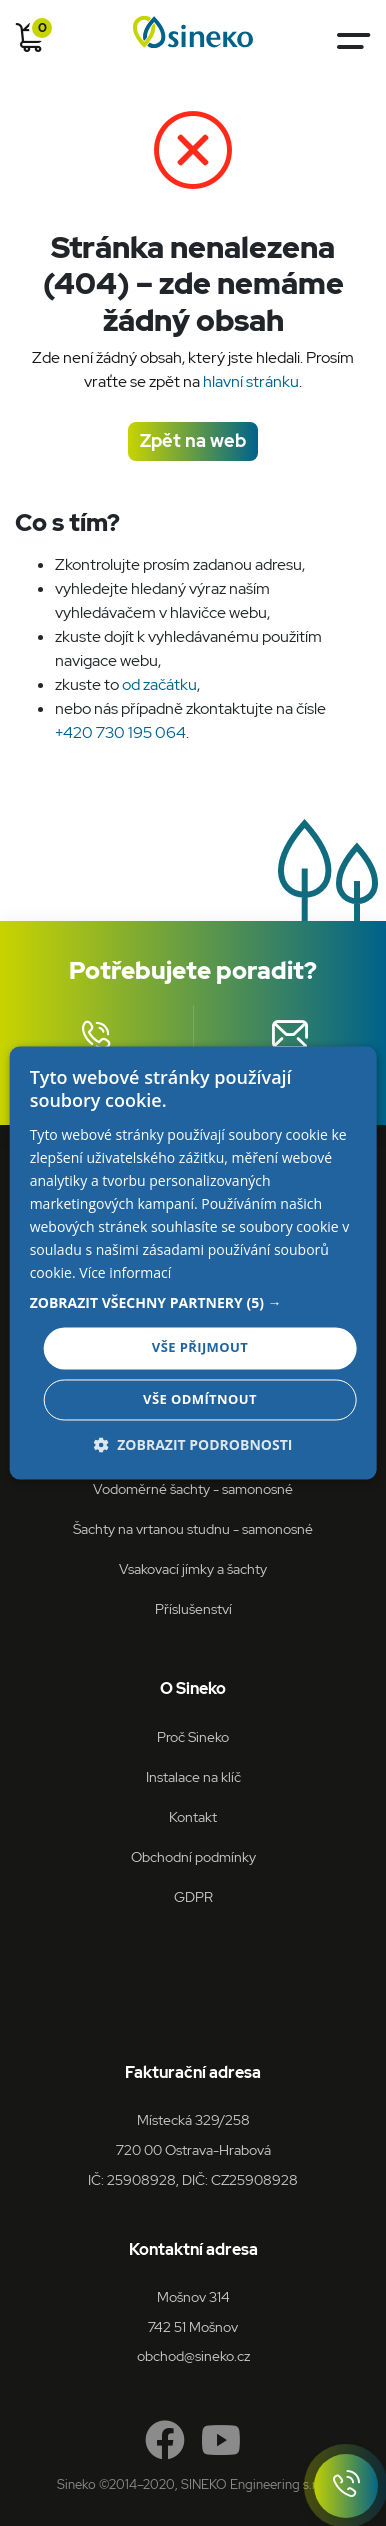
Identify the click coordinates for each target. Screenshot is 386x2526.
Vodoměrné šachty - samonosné (193, 1488)
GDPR (193, 1896)
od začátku (159, 684)
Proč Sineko (193, 1736)
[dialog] (193, 1262)
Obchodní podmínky (193, 1856)
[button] (193, 1304)
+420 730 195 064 (120, 732)
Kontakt (193, 1816)
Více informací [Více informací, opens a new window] (125, 1273)
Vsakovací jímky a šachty (193, 1568)
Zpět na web (193, 440)
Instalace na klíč (193, 1776)
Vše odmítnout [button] (200, 1400)
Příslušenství (193, 1608)
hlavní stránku (251, 381)
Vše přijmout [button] (200, 1348)
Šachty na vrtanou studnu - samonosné (193, 1528)
